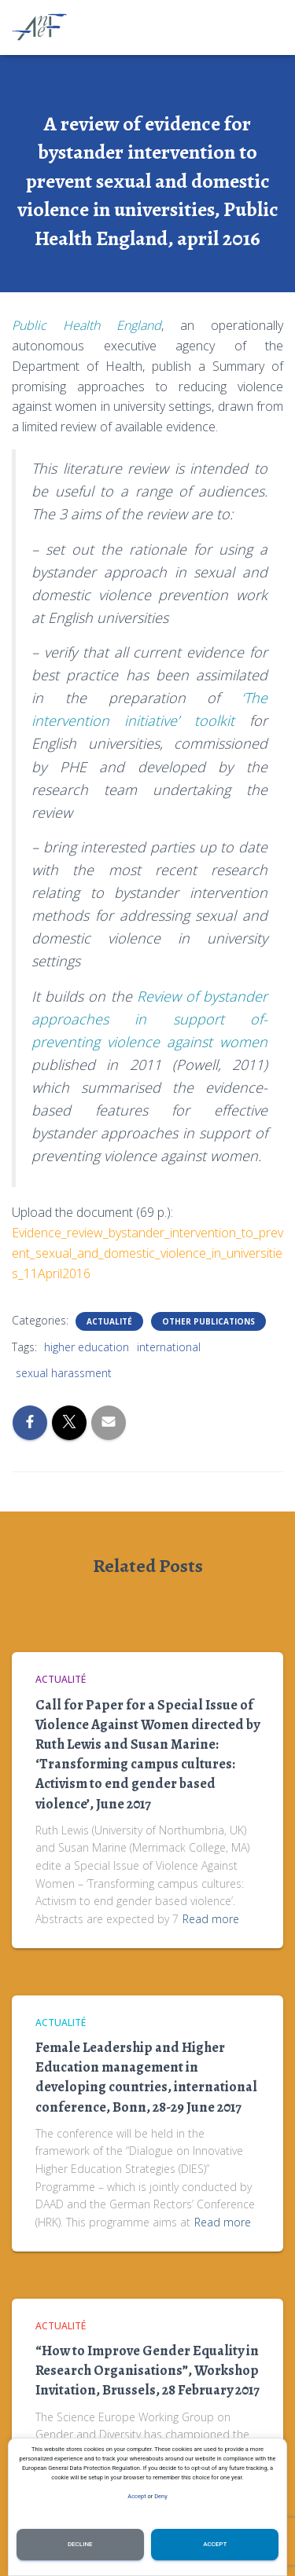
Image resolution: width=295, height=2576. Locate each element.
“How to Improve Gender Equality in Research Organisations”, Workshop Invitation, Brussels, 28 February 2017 (147, 2370)
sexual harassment (64, 1372)
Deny (161, 2496)
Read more (211, 1918)
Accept (136, 2496)
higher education (86, 1346)
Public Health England (86, 325)
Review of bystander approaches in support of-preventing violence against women (149, 1019)
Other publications (208, 1321)
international (169, 1346)
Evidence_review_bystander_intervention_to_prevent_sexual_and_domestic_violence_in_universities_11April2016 (147, 1253)
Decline (80, 2544)
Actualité (109, 1321)
